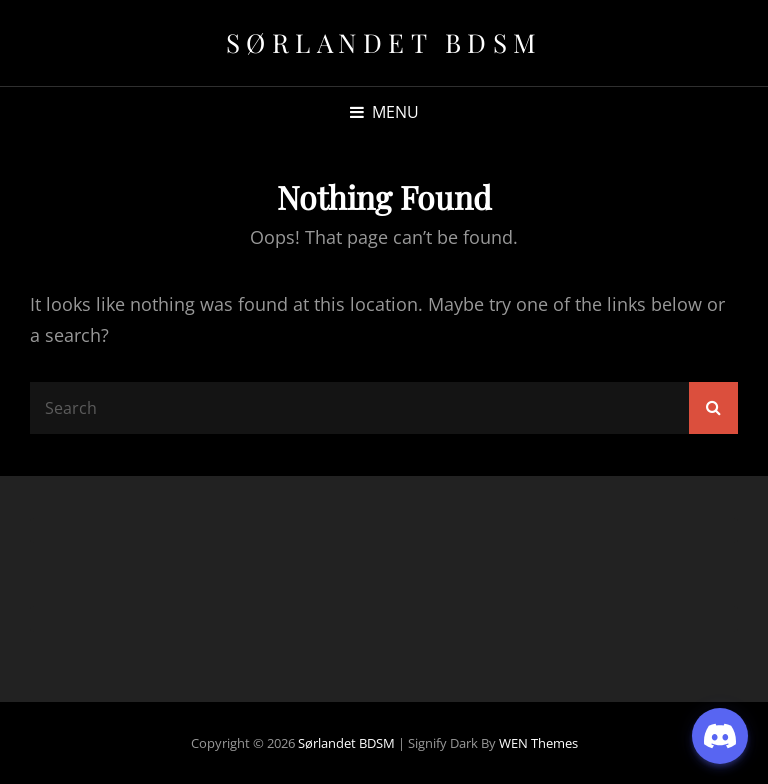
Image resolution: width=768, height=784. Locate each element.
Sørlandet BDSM (384, 42)
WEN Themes (538, 743)
